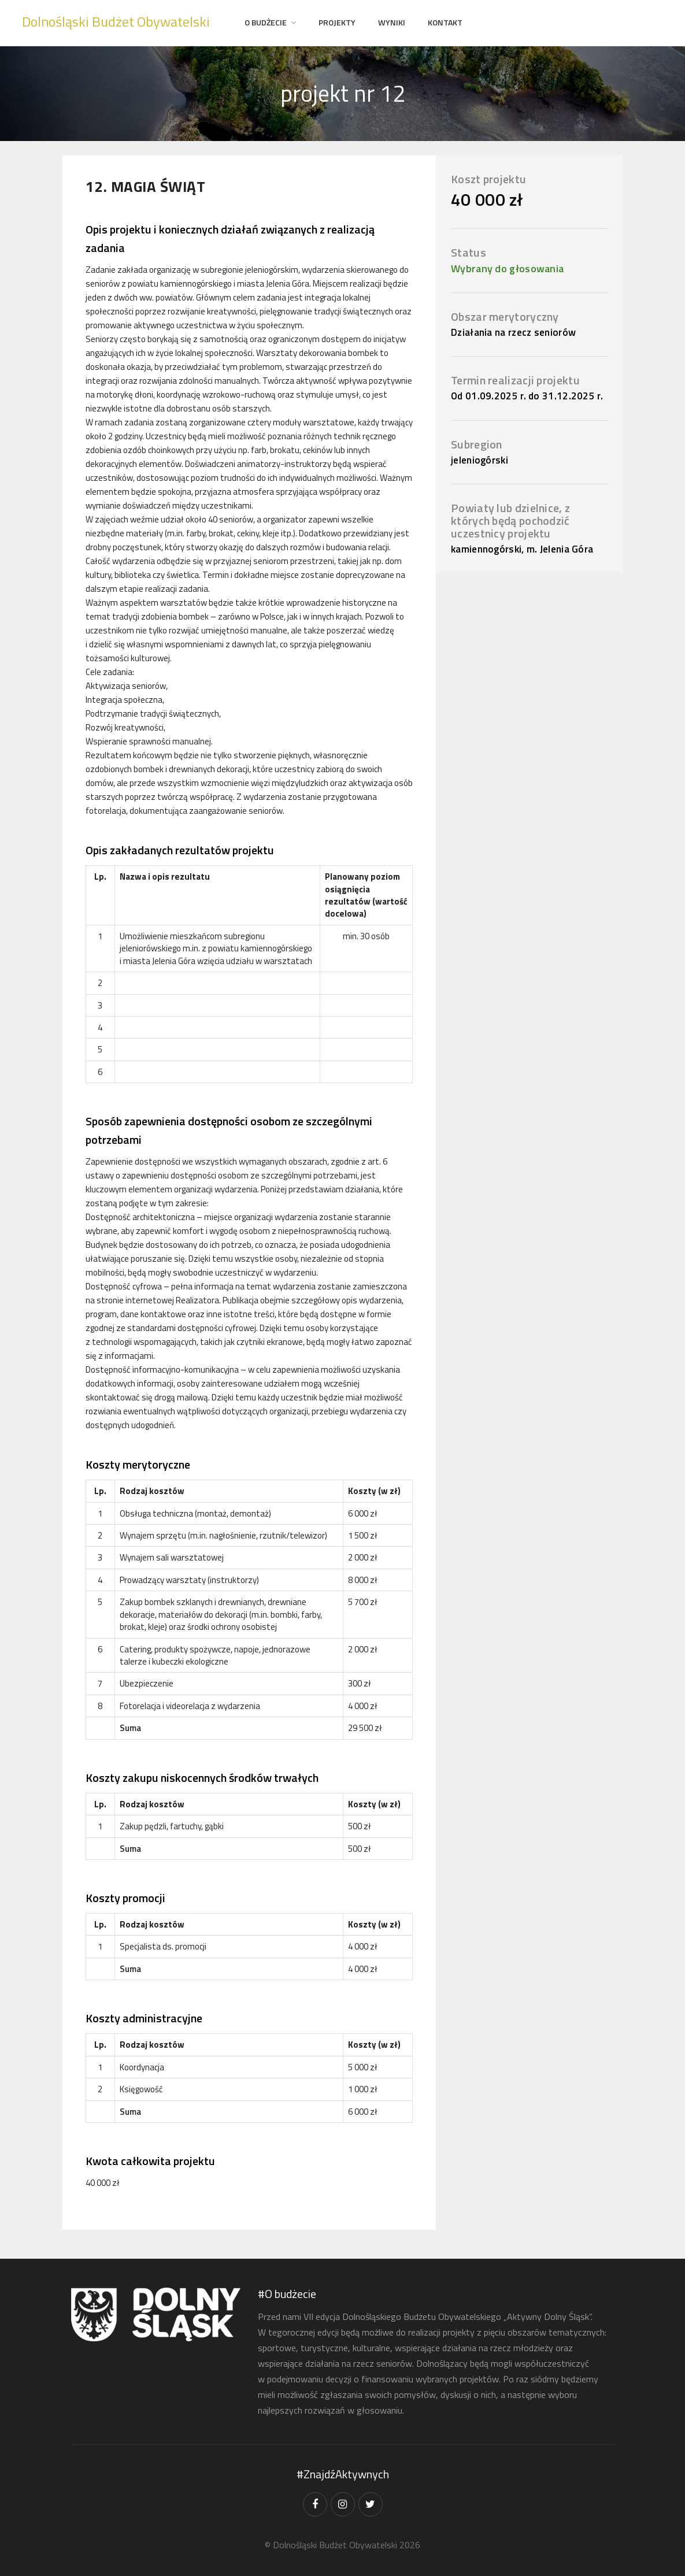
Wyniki (391, 22)
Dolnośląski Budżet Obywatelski (116, 21)
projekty (337, 22)
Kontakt (445, 22)
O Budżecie (266, 22)
